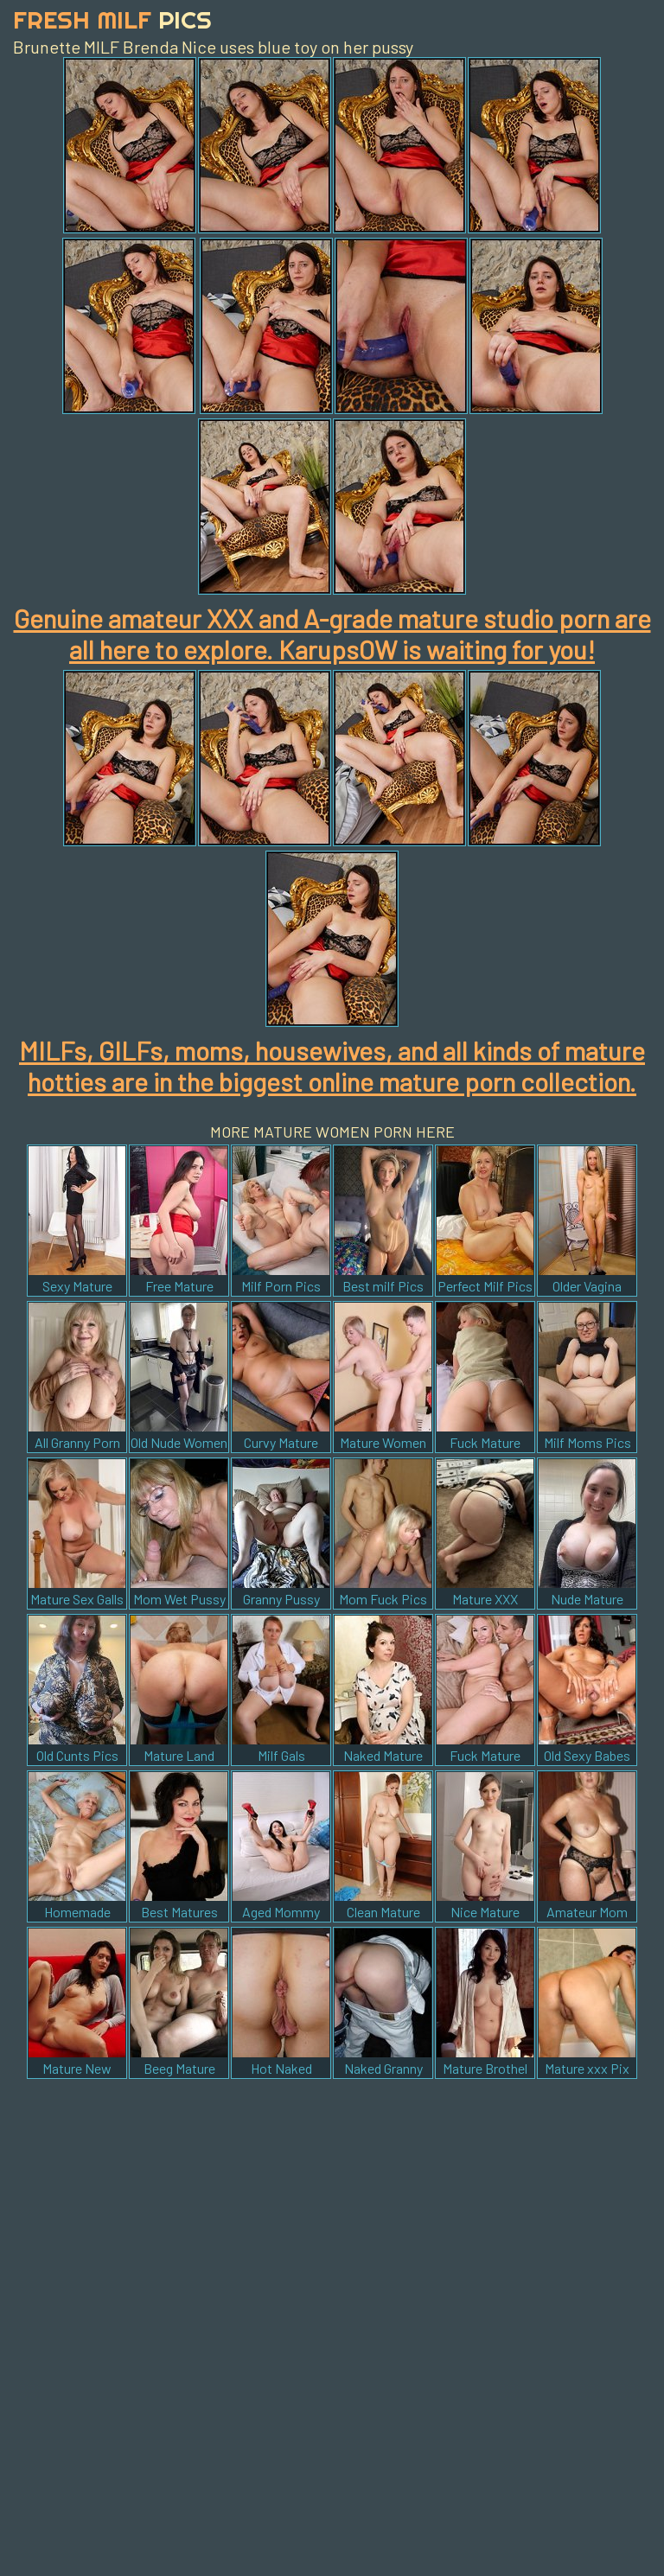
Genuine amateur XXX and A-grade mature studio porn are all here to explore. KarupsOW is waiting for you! (332, 634)
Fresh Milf (112, 19)
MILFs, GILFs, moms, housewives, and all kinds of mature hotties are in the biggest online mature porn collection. (332, 1066)
